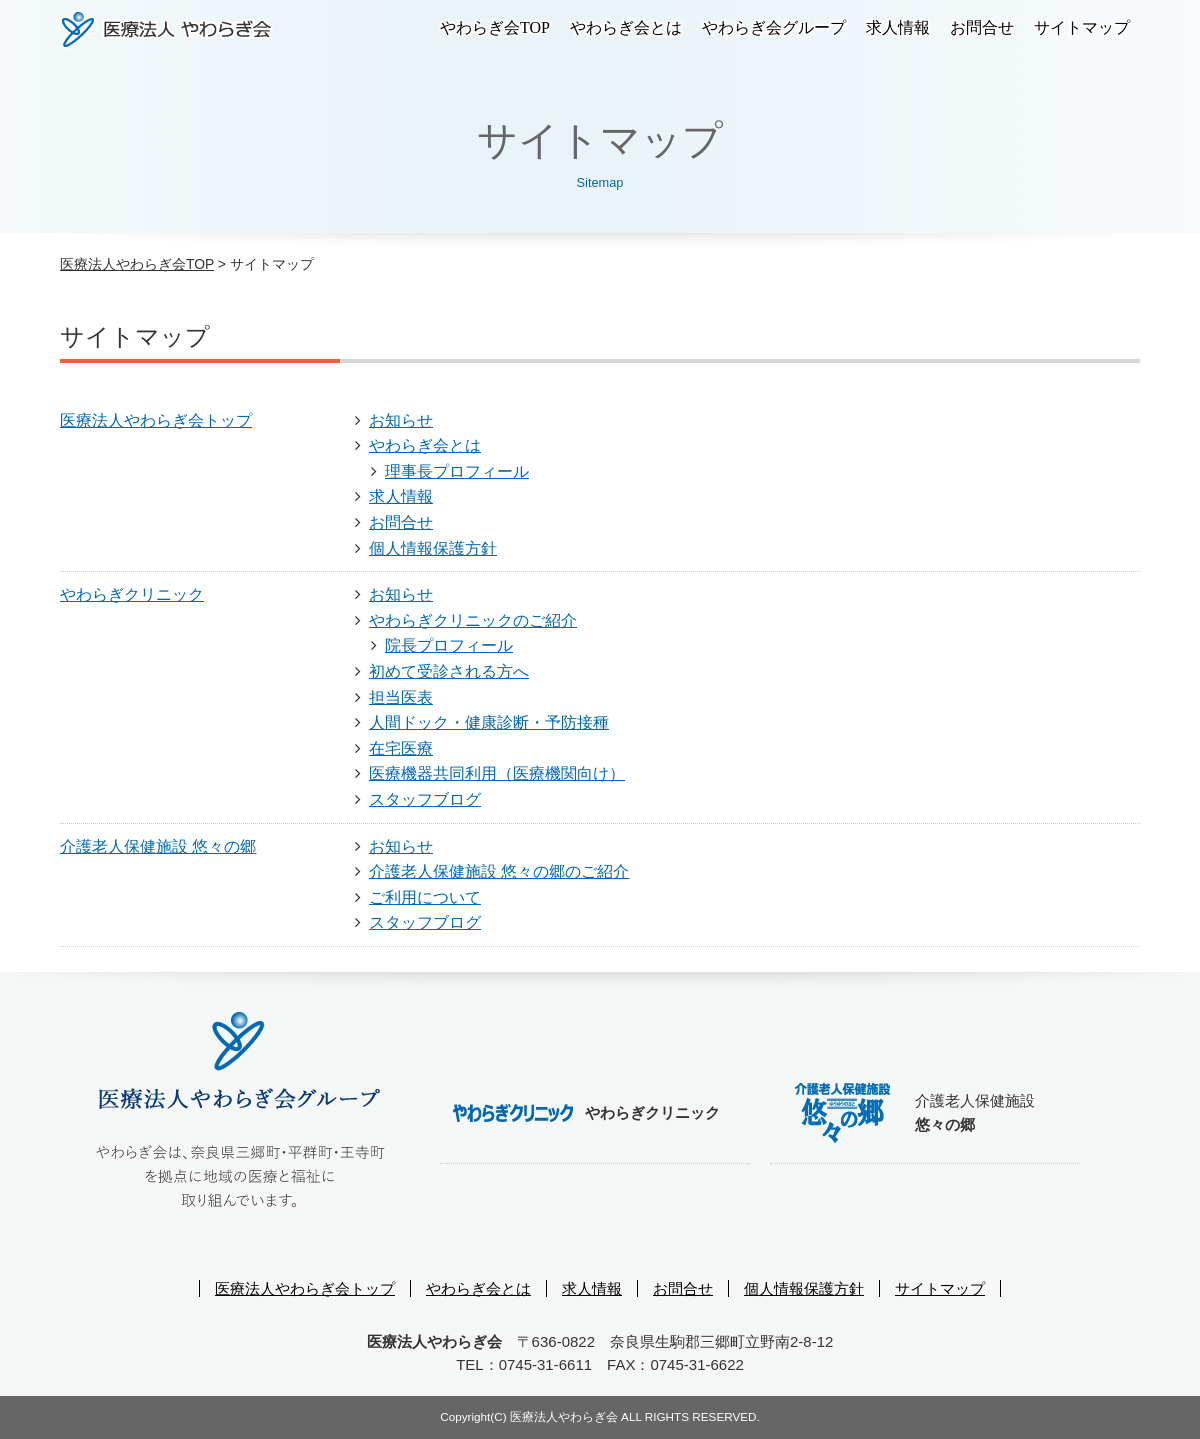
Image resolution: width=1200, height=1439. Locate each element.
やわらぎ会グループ (774, 27)
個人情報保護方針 (433, 548)
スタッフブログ (425, 799)
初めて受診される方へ (449, 671)
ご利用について (425, 897)
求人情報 (898, 27)
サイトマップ (1082, 27)
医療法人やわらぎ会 (166, 29)
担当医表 (401, 697)
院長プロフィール (449, 645)
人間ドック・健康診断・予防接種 (489, 722)
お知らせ (401, 420)
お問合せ (982, 27)
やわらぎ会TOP (495, 27)
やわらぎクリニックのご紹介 (473, 620)
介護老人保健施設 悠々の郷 (158, 846)
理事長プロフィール (457, 471)
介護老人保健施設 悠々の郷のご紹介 (499, 871)
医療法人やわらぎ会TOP (137, 264)
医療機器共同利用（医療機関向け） (497, 773)
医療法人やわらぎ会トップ (156, 420)
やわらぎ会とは (626, 27)
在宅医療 (401, 748)
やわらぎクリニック (132, 594)
